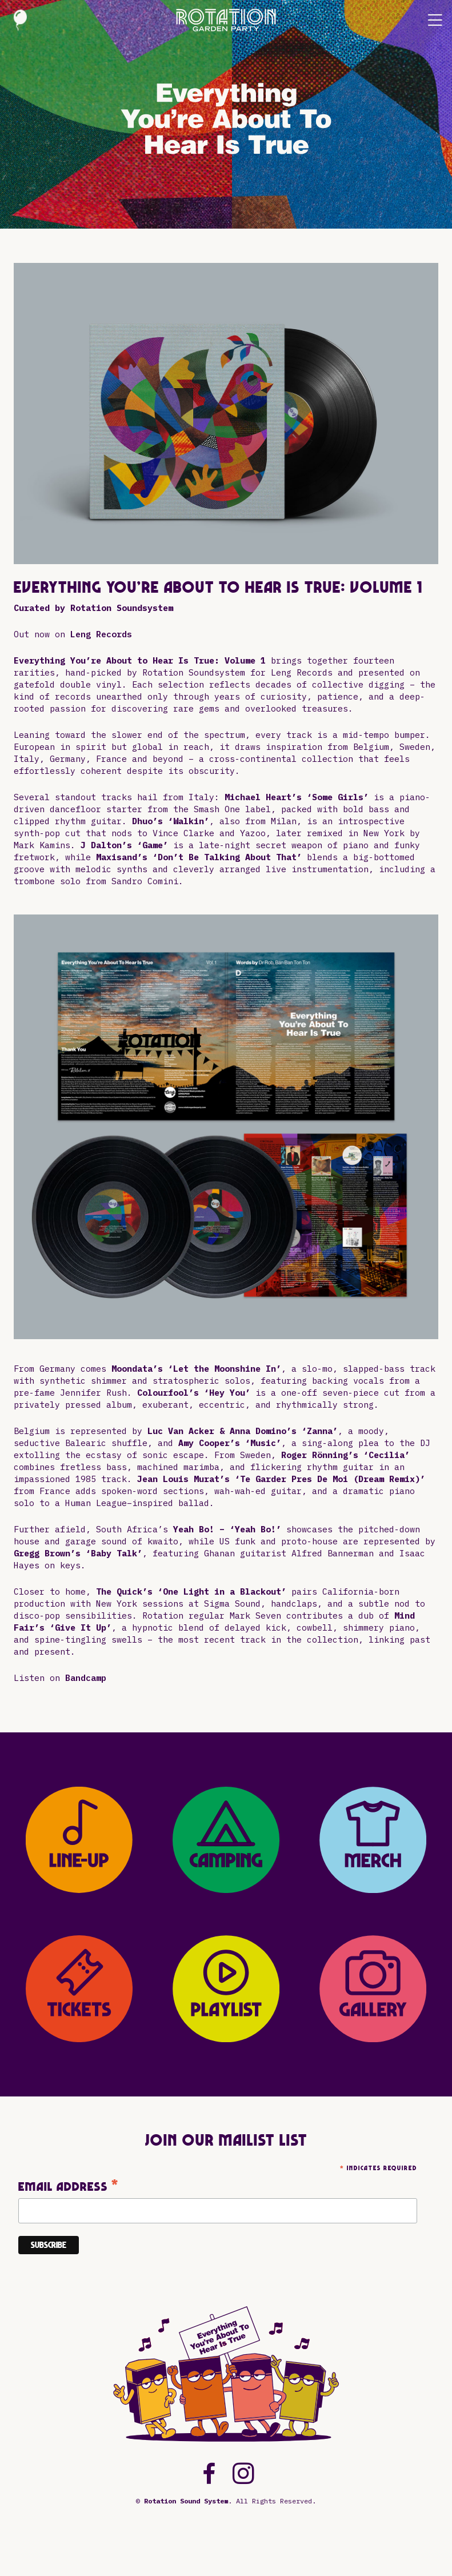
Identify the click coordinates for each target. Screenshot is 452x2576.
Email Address (68, 2186)
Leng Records (101, 634)
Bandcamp (85, 1677)
